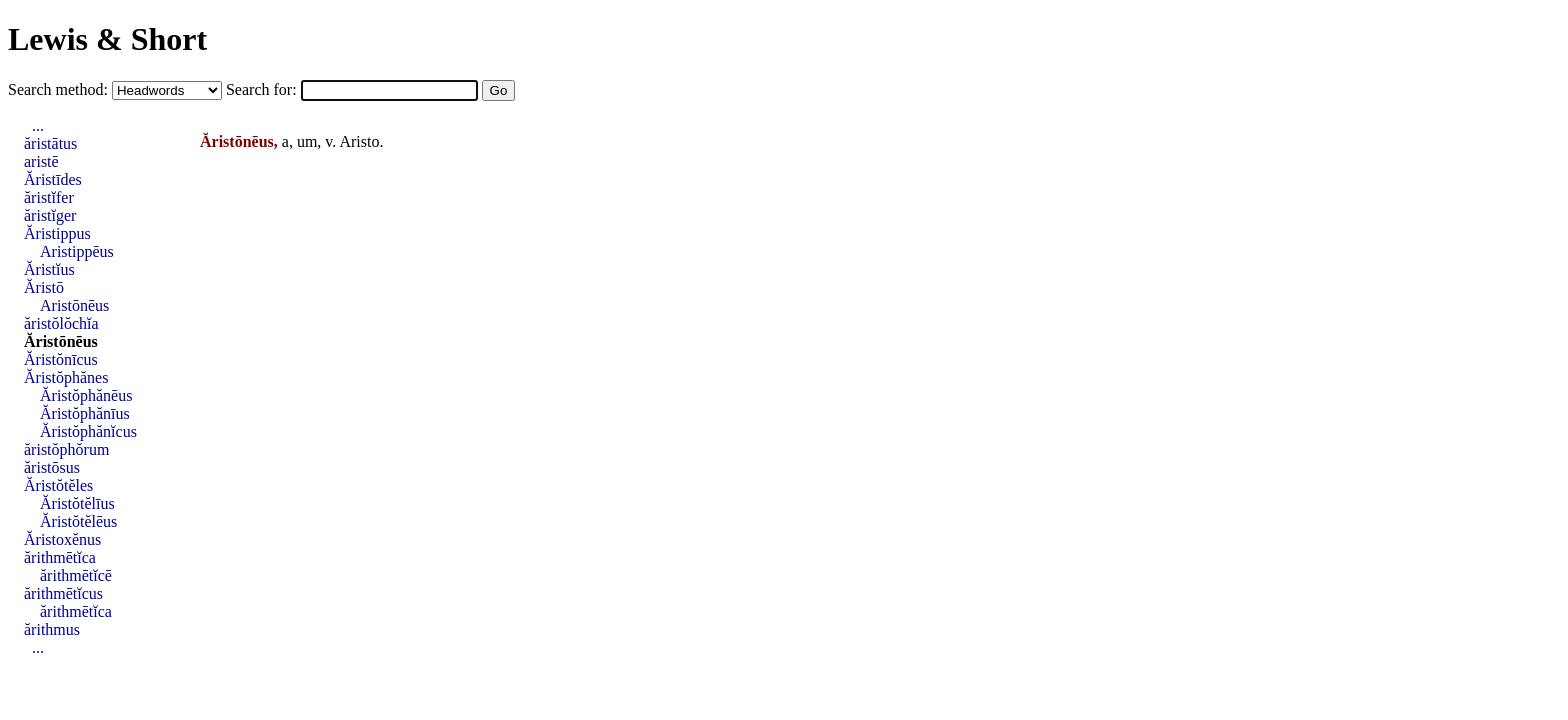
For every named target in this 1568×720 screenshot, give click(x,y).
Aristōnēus (74, 305)
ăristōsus (52, 467)
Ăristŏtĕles (58, 485)
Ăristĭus (49, 269)
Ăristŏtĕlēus (78, 521)
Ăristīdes (53, 179)
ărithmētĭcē (76, 575)
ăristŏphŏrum (66, 449)
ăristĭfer (49, 197)
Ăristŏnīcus (61, 359)
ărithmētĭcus (63, 593)
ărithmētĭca (60, 557)
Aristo (359, 141)
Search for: (263, 89)
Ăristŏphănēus (86, 395)
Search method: (60, 89)
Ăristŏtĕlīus (77, 503)
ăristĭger (50, 215)
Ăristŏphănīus (85, 413)
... (38, 125)
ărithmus (52, 629)
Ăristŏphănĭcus (88, 431)
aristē (41, 161)
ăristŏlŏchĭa (61, 323)
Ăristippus (57, 233)
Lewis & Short (107, 39)
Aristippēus (77, 251)
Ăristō (44, 287)
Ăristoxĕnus (62, 539)
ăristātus (50, 143)
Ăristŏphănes (66, 377)
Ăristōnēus (61, 341)
